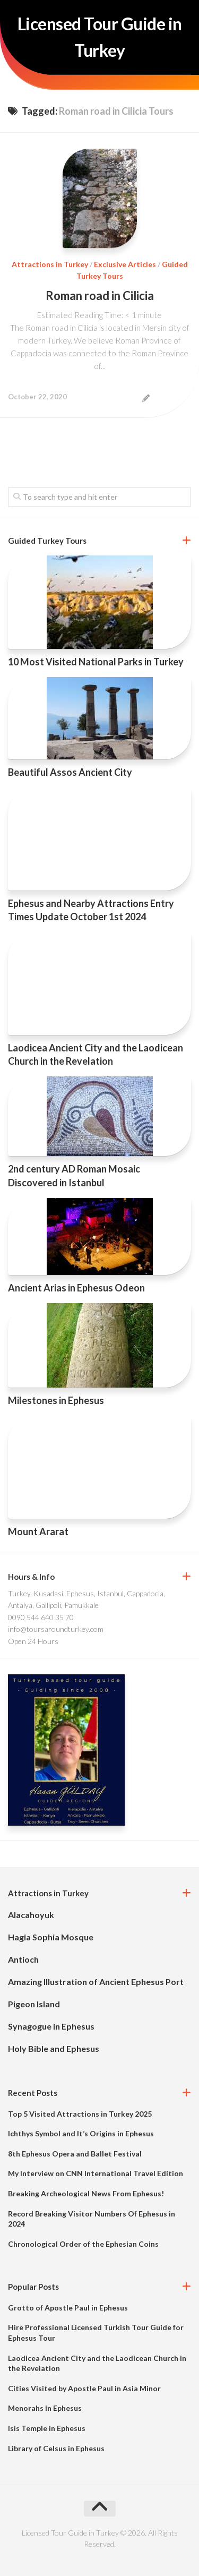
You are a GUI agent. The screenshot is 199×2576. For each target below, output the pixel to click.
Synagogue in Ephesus (51, 2026)
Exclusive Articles (125, 264)
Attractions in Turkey (50, 264)
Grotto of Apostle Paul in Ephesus (68, 2307)
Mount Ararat (38, 1531)
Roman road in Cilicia (100, 295)
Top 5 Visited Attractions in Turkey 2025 (80, 2113)
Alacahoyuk (31, 1915)
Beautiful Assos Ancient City (70, 772)
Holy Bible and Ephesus (53, 2048)
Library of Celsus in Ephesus (56, 2448)
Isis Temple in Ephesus (46, 2428)
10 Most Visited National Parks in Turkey (96, 661)
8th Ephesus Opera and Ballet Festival (75, 2153)
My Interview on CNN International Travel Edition (95, 2173)
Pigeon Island (34, 2004)
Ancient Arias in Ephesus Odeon (76, 1288)
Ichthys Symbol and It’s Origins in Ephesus (81, 2133)
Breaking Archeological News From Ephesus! (86, 2193)
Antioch (23, 1959)
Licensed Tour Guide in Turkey (100, 37)
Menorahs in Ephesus (45, 2407)
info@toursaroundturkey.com (55, 1628)
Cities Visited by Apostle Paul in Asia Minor (84, 2388)
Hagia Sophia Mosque (50, 1937)
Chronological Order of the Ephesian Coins (83, 2243)
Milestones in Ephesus (56, 1400)
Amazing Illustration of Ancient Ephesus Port (96, 1981)
